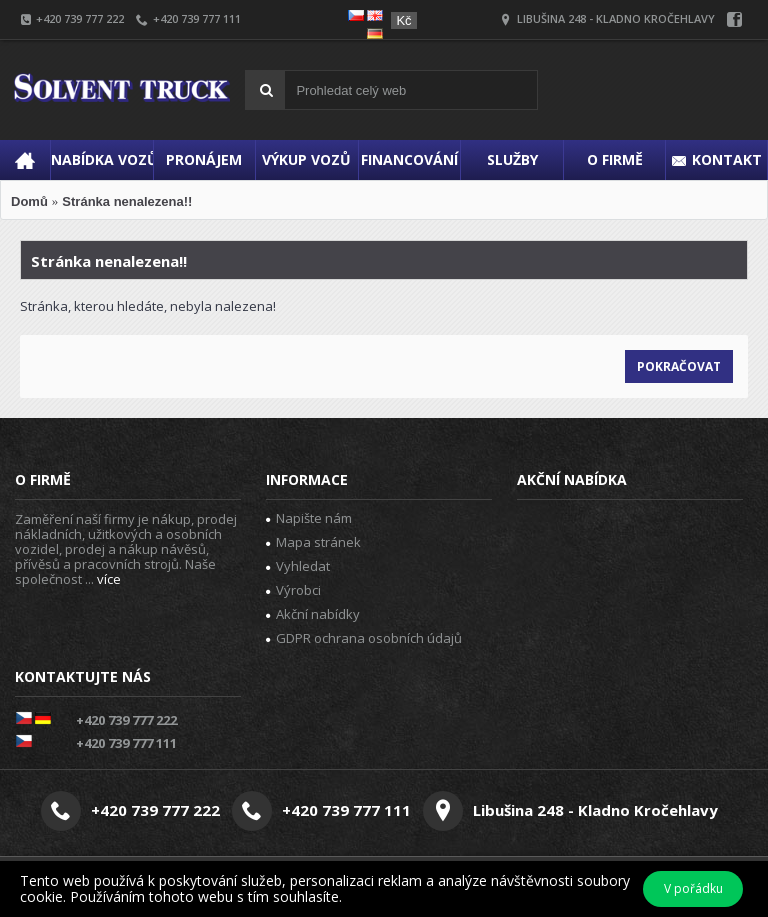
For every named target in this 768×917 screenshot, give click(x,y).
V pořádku (693, 888)
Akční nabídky (313, 614)
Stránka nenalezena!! (127, 201)
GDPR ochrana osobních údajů (364, 638)
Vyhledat (298, 566)
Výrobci (293, 590)
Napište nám (309, 518)
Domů (29, 201)
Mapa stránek (313, 542)
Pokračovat (679, 366)
